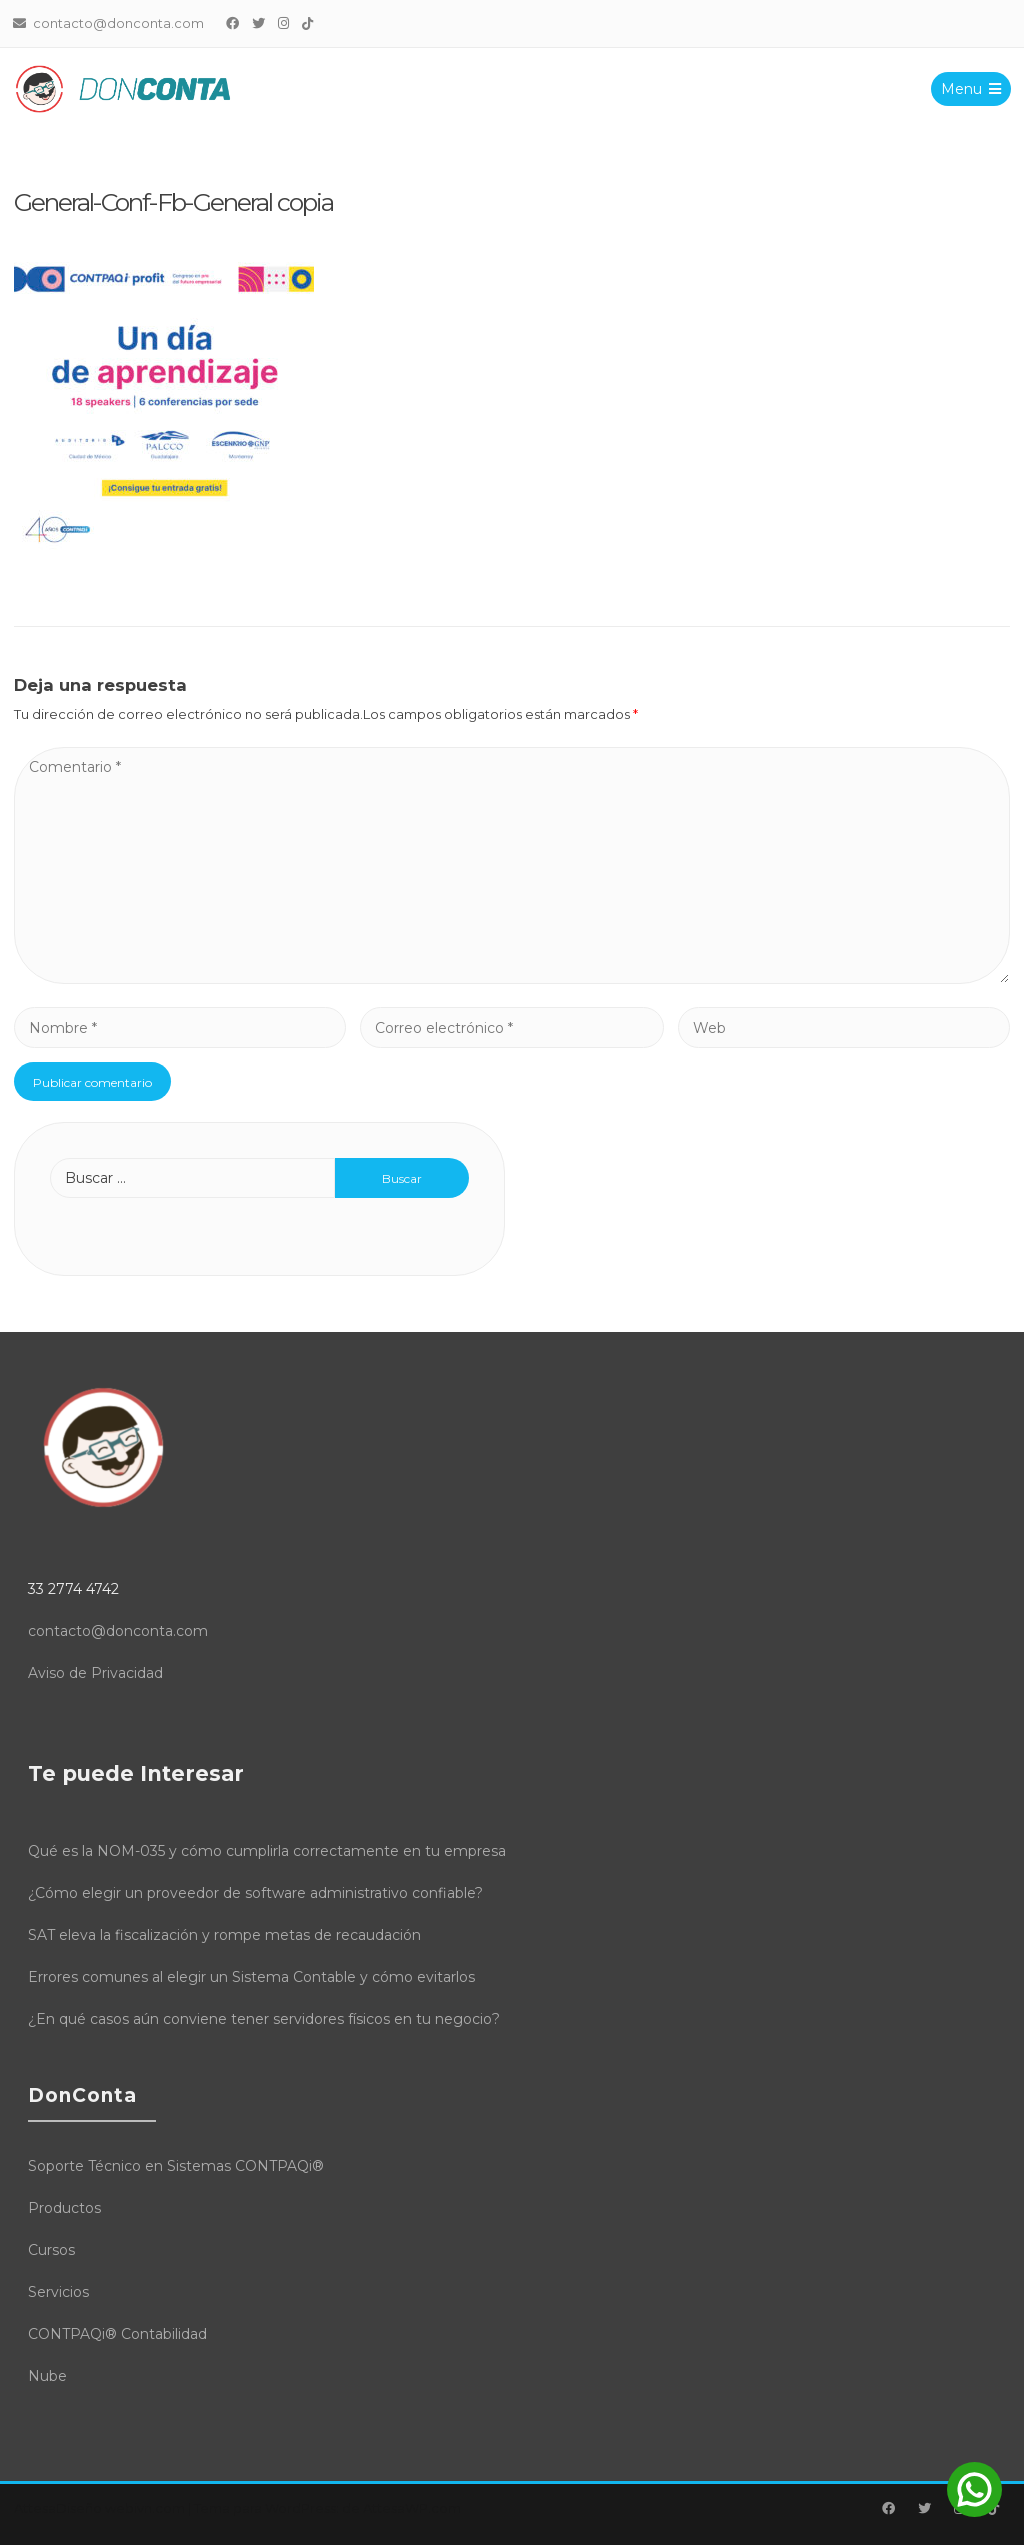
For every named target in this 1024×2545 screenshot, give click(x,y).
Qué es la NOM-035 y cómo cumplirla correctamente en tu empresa (267, 1851)
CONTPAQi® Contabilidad (117, 2334)
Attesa (35, 2508)
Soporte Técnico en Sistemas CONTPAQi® (176, 2166)
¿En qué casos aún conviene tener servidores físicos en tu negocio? (264, 2019)
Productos (64, 2208)
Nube (47, 2376)
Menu (970, 89)
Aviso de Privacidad (95, 1673)
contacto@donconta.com (118, 1631)
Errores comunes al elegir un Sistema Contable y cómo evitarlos (251, 1977)
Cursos (51, 2250)
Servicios (58, 2292)
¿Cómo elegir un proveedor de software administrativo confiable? (255, 1893)
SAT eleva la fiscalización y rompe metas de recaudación (224, 1935)
